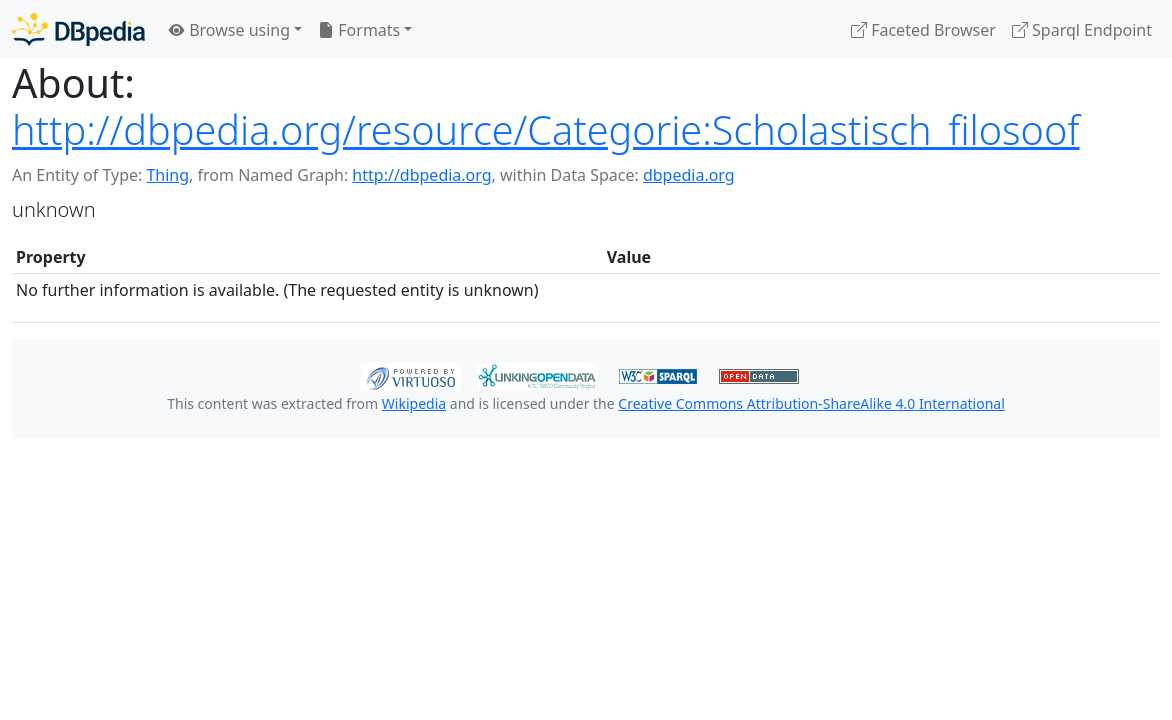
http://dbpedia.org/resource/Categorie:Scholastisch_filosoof (546, 130)
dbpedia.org (689, 175)
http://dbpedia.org (421, 175)
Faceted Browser (923, 30)
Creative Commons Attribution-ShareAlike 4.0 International (811, 403)
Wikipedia (414, 403)
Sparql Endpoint (1082, 30)
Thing (167, 175)
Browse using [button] (229, 30)
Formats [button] (359, 30)
